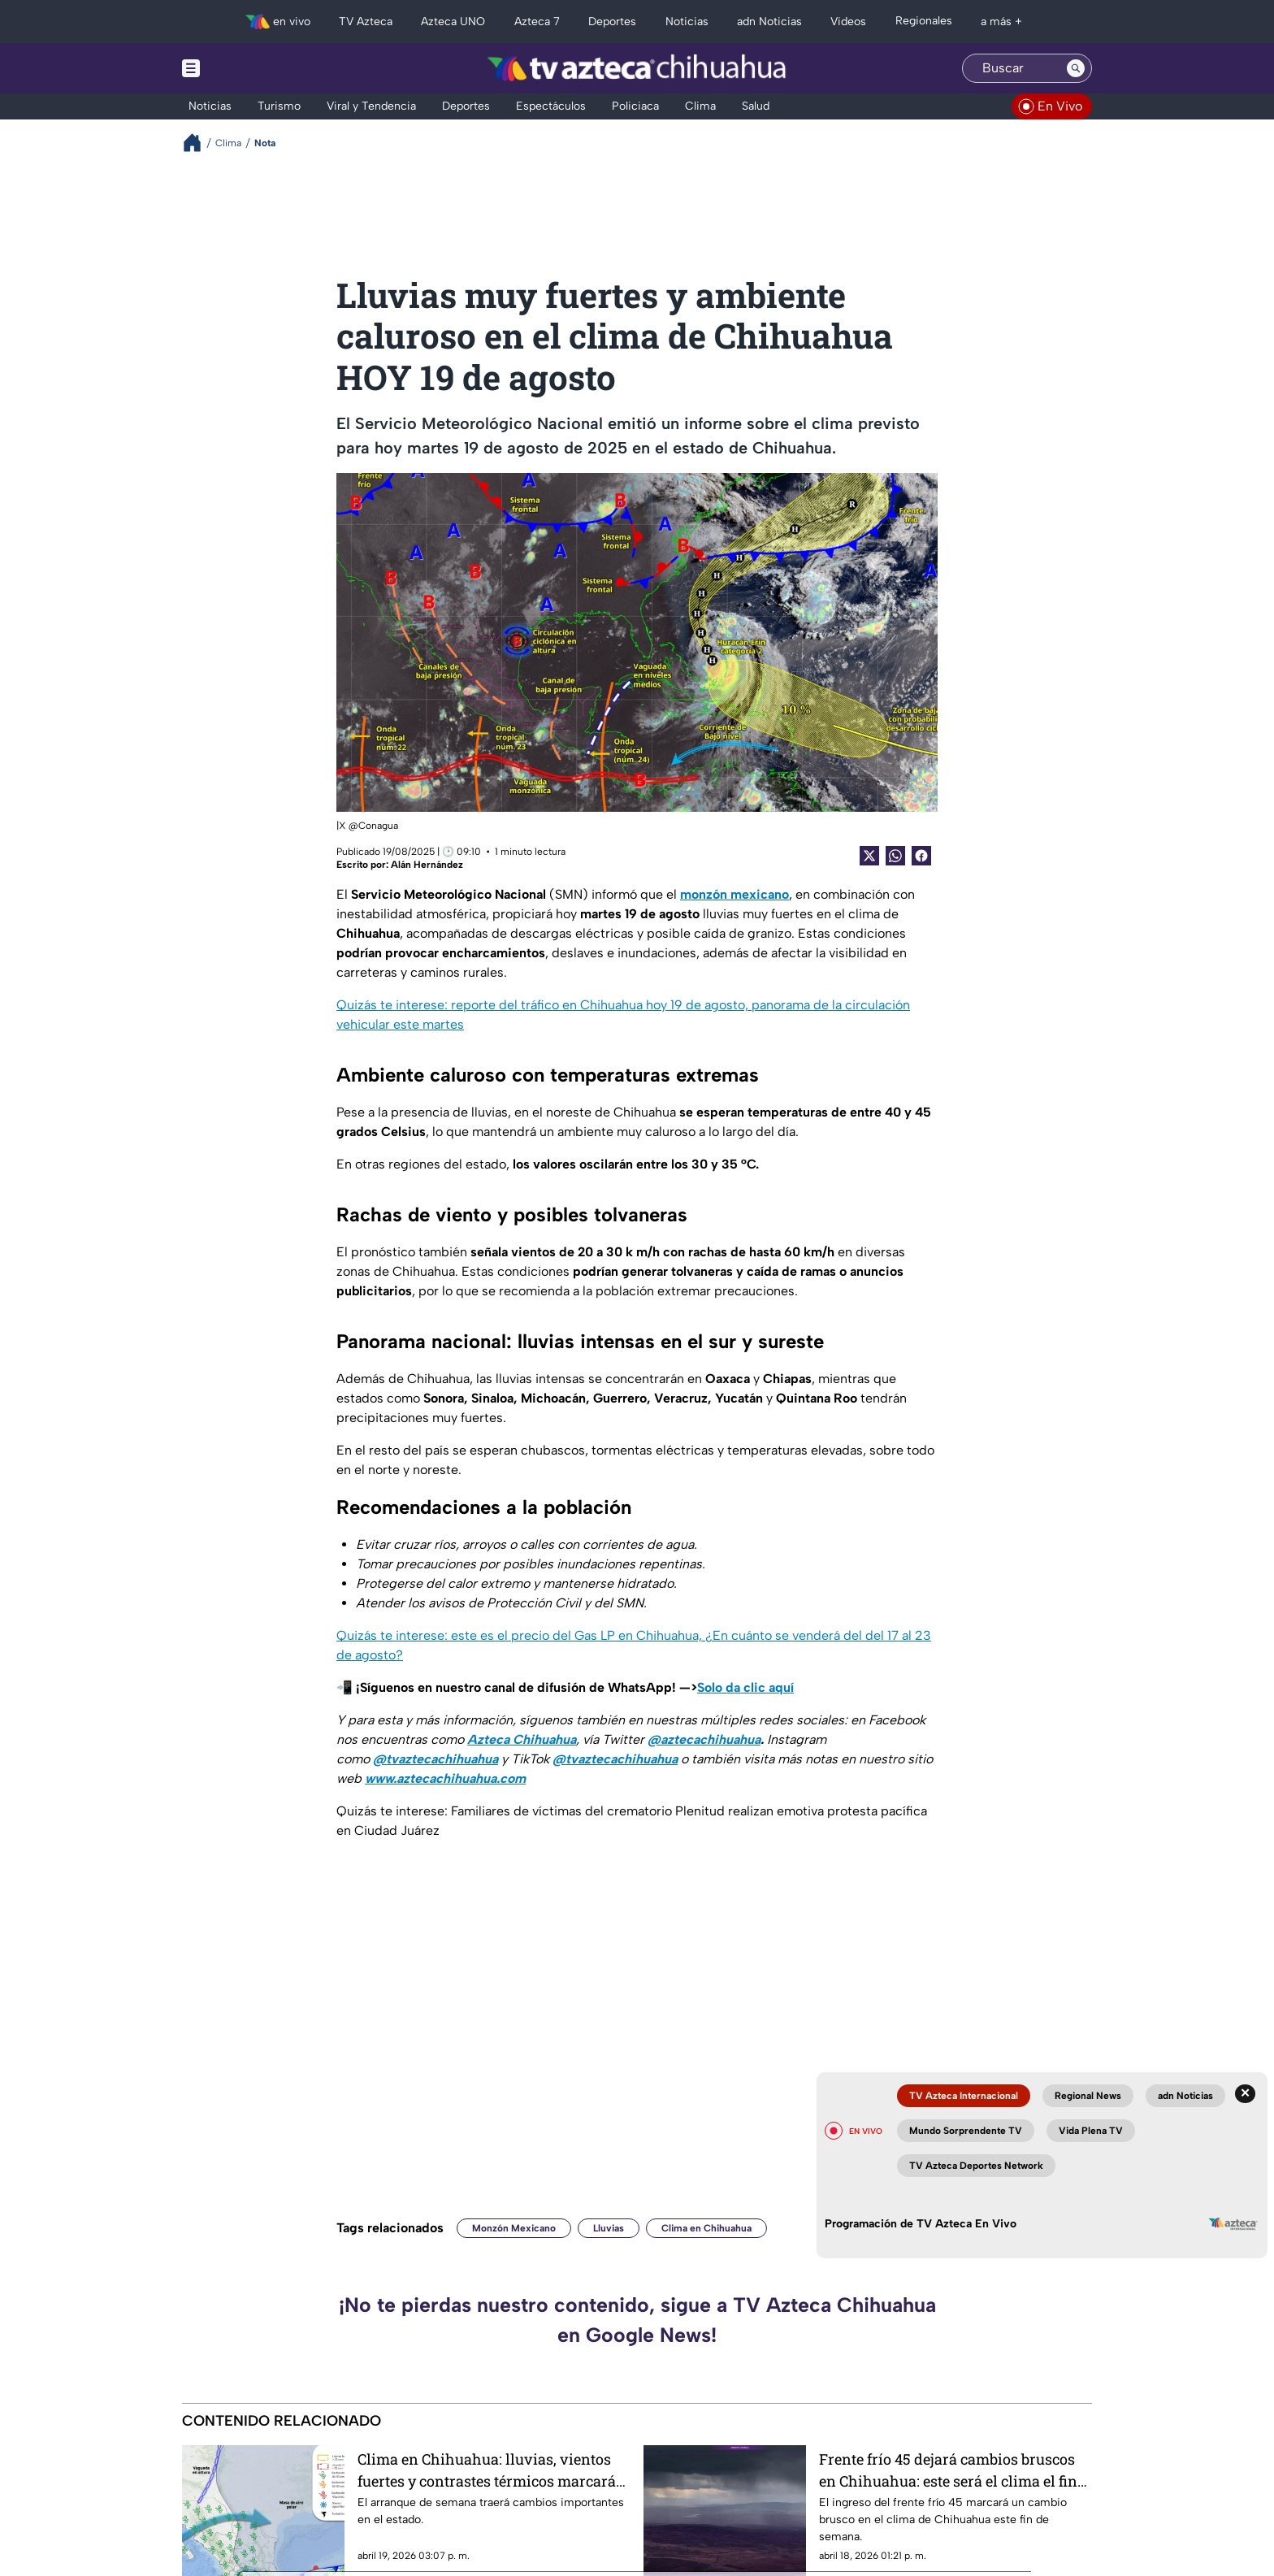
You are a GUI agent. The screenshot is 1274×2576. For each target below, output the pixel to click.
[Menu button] (247, 68)
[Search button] (1076, 68)
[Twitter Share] (869, 855)
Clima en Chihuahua (706, 2228)
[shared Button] (895, 855)
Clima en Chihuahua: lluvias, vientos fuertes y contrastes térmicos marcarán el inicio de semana (492, 2470)
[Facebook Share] (921, 855)
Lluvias (608, 2228)
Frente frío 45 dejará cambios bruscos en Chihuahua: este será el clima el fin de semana (948, 2470)
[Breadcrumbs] (198, 142)
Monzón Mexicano (514, 2228)
